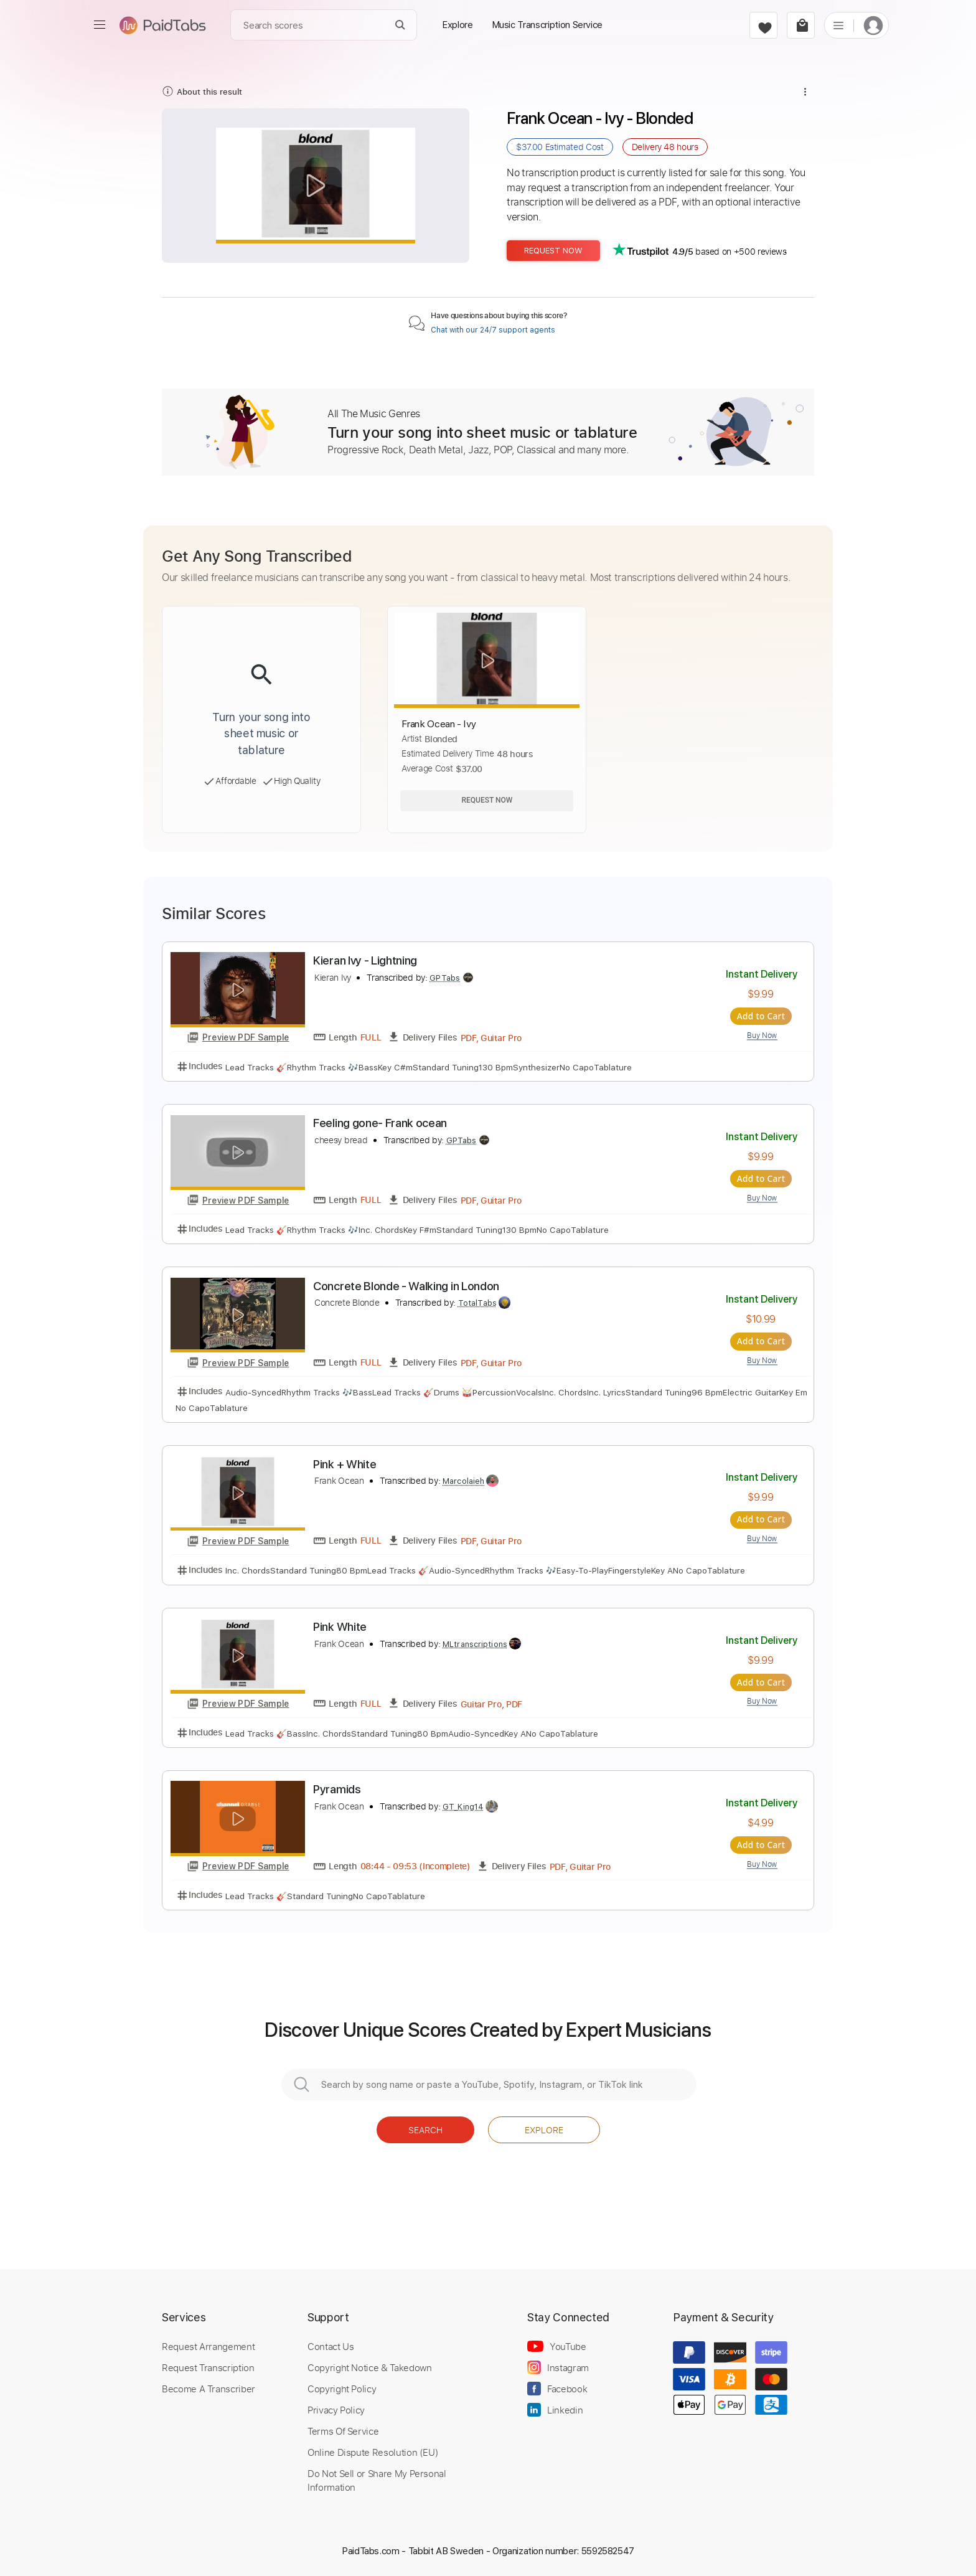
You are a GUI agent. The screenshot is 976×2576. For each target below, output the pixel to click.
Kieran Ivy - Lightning (365, 960)
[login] (873, 25)
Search (425, 2129)
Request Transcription (208, 2367)
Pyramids (336, 1789)
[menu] (99, 24)
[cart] (801, 25)
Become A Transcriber (208, 2388)
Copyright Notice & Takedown (369, 2367)
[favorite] (763, 25)
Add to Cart (762, 1016)
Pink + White (344, 1464)
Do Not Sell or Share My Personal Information (376, 2479)
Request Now (553, 250)
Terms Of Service (342, 2430)
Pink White (340, 1627)
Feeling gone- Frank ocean (380, 1123)
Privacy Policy (336, 2409)
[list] (838, 25)
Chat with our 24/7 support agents (493, 330)
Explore (544, 2129)
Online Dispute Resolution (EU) (372, 2451)
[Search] (400, 25)
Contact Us (330, 2345)
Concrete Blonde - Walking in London (406, 1285)
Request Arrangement (208, 2345)
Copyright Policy (341, 2388)
